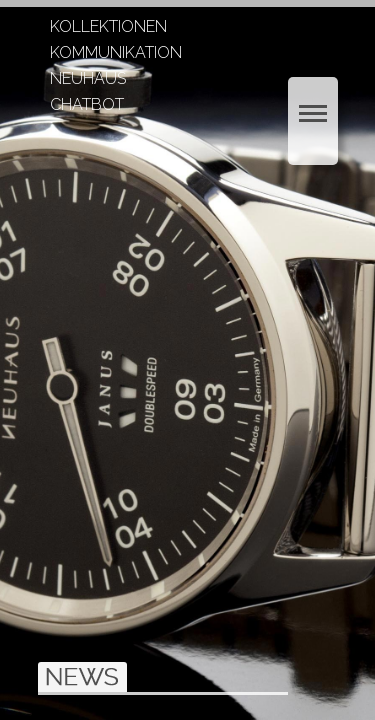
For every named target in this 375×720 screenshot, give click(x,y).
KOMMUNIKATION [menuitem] (116, 53)
